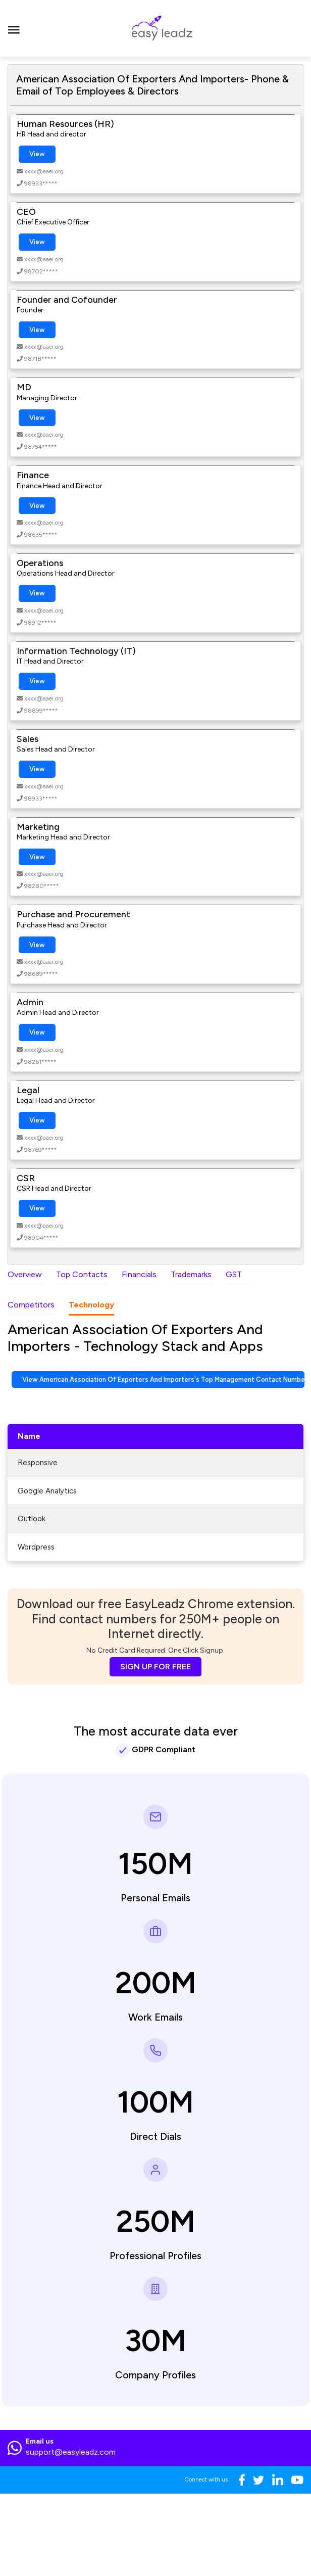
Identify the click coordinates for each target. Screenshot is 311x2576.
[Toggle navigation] (14, 28)
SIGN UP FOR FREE (155, 1666)
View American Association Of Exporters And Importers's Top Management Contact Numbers (163, 1379)
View (37, 154)
